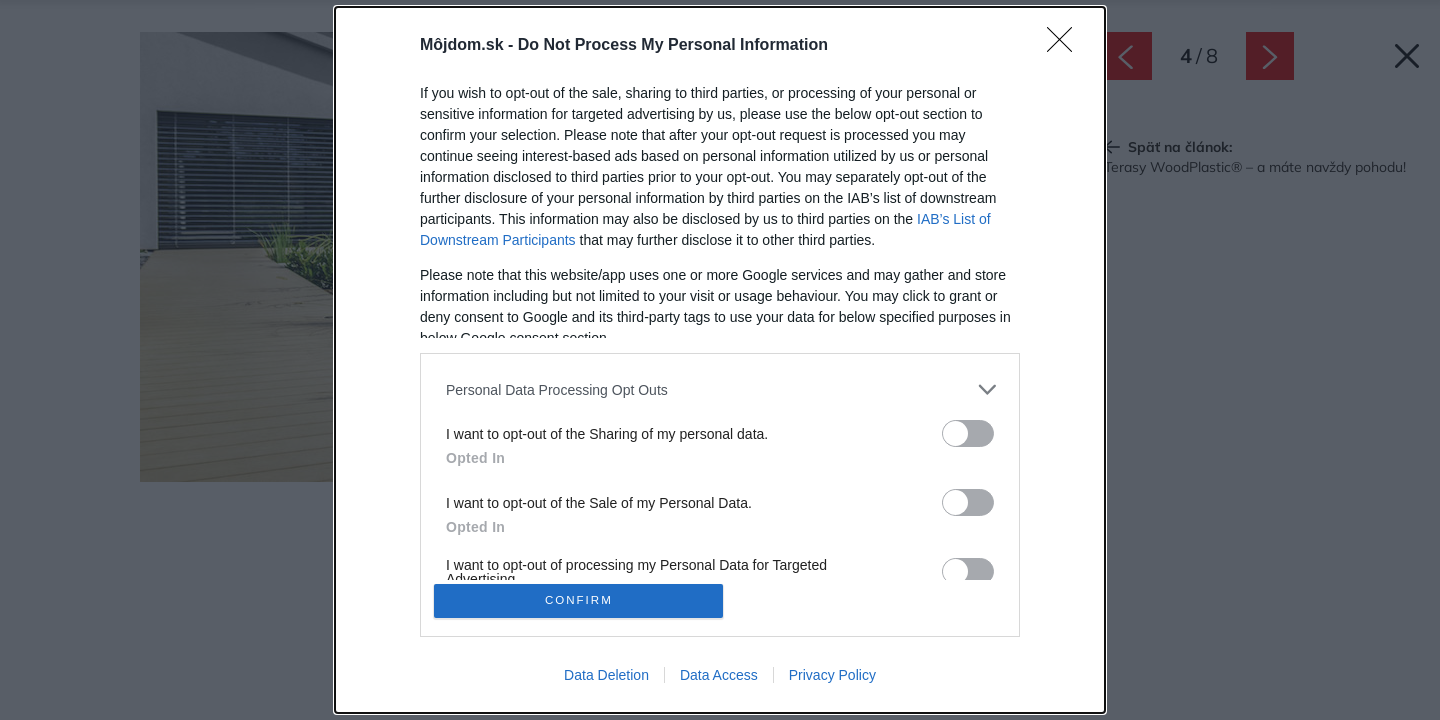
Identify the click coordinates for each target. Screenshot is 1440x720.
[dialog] (720, 360)
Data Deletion (606, 678)
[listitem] (720, 386)
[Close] (1066, 43)
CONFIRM (582, 600)
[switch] (968, 430)
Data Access (719, 678)
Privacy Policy (832, 678)
